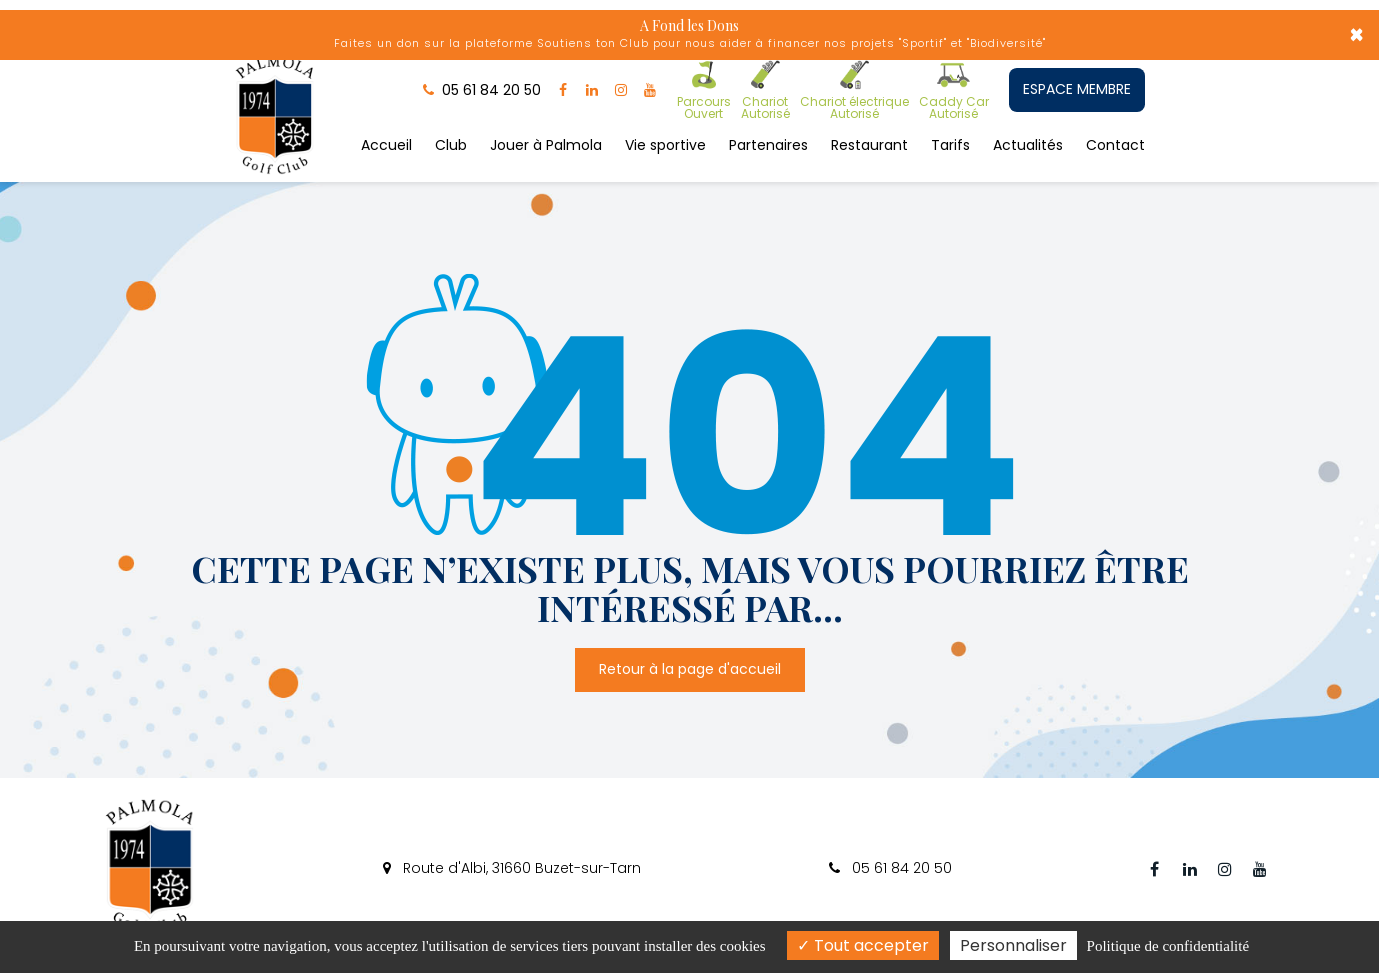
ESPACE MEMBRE (1077, 89)
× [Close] (1356, 35)
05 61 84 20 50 (890, 868)
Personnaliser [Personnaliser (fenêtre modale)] (1013, 945)
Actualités (1028, 143)
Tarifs (950, 143)
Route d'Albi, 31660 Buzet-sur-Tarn (512, 868)
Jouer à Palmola (546, 143)
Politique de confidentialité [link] (1168, 946)
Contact (1115, 143)
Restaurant (869, 143)
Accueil (386, 143)
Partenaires (768, 143)
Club (451, 143)
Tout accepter (863, 945)
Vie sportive (665, 143)
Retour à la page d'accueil (690, 629)
